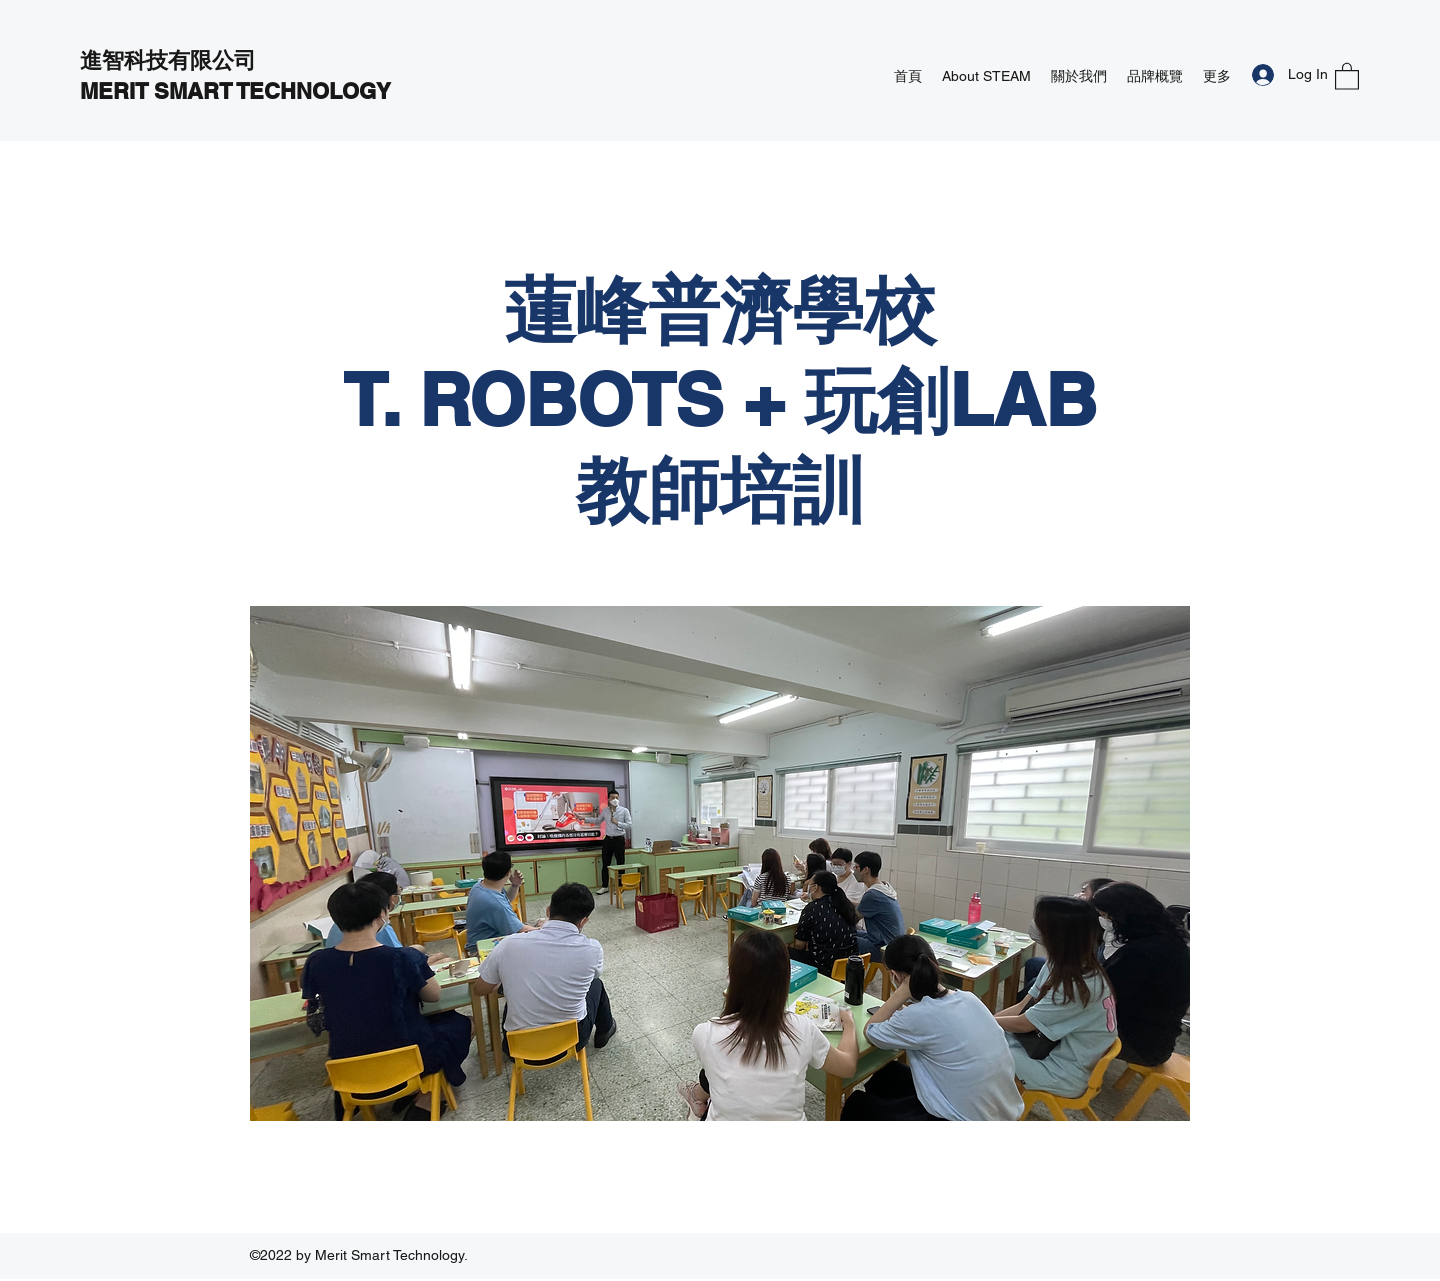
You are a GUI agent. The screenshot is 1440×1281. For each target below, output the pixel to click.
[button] (1347, 75)
